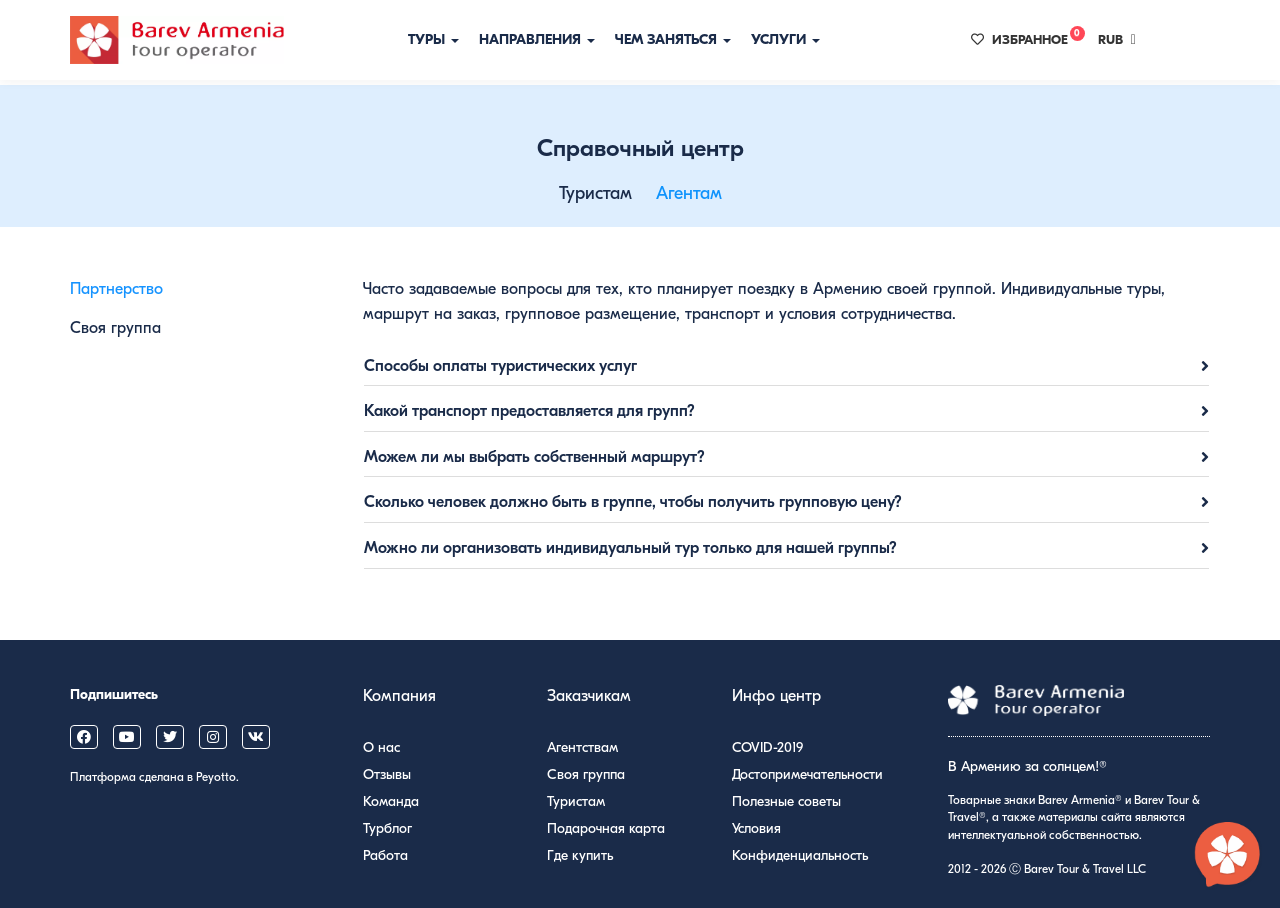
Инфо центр (776, 696)
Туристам (595, 193)
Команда (391, 801)
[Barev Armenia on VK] (256, 737)
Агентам (689, 193)
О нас (381, 747)
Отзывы (387, 774)
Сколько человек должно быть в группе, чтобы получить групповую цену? (633, 502)
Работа (385, 855)
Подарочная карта (606, 828)
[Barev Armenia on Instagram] (213, 737)
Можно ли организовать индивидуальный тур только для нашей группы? (630, 548)
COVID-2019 (767, 747)
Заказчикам (589, 696)
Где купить (580, 855)
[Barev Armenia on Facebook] (84, 737)
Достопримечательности (807, 774)
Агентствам (582, 747)
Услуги (785, 39)
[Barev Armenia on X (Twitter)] (170, 737)
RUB (1117, 39)
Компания (399, 696)
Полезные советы (786, 801)
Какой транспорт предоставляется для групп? (529, 411)
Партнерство (116, 289)
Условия (756, 828)
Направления (537, 39)
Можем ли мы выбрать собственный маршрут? (534, 457)
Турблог (387, 828)
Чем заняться (673, 39)
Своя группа (115, 328)
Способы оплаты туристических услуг (500, 366)
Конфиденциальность (800, 855)
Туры (433, 39)
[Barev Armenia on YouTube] (127, 737)
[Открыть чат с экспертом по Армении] (1228, 856)
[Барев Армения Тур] (177, 40)
